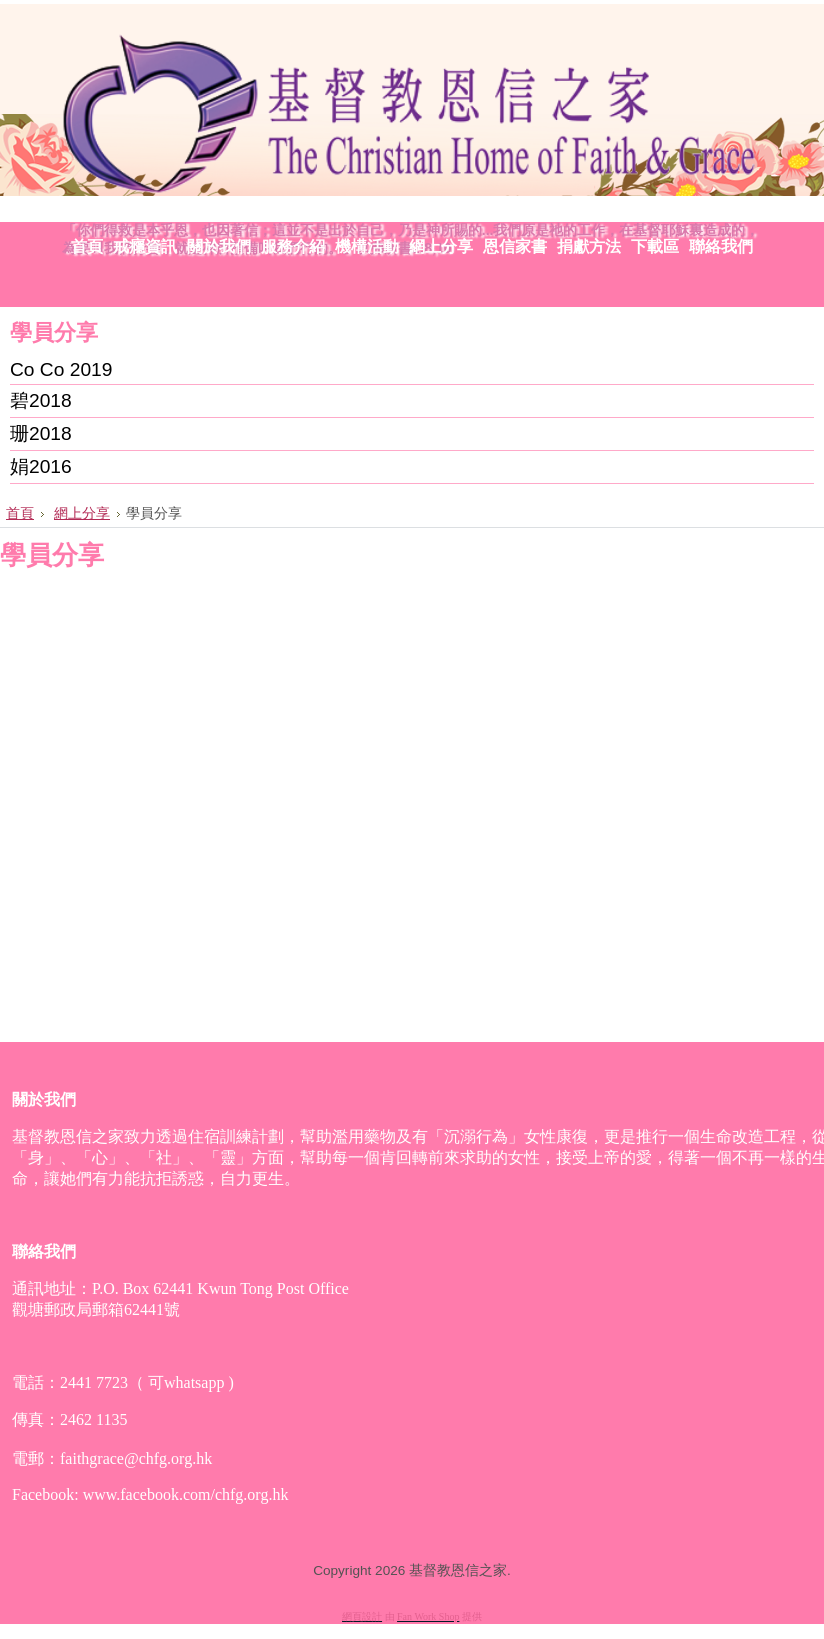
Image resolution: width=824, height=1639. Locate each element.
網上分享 (82, 513)
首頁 (20, 513)
